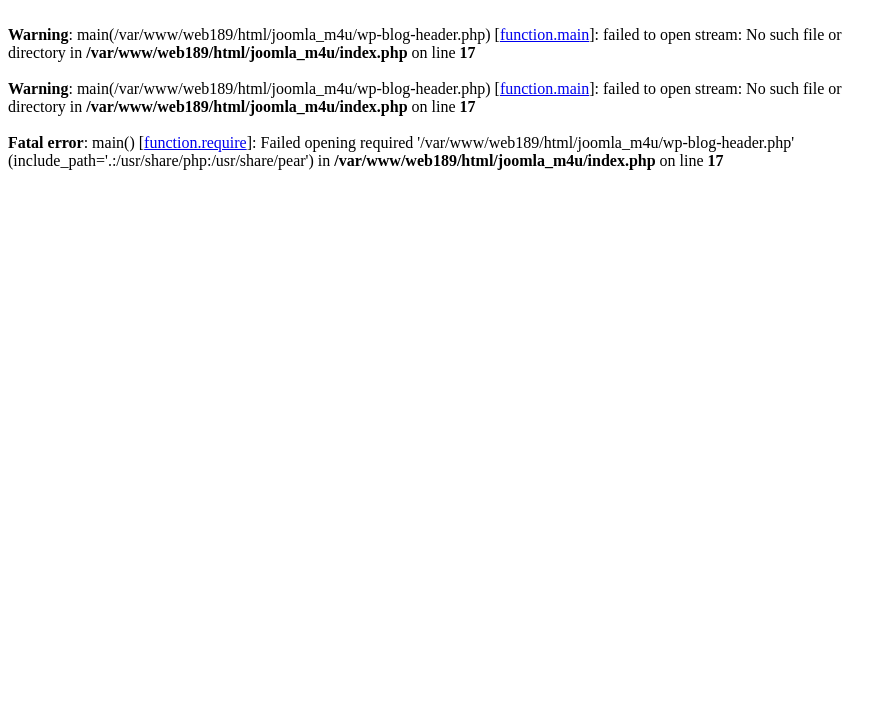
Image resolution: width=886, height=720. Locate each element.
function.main (544, 34)
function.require (195, 142)
